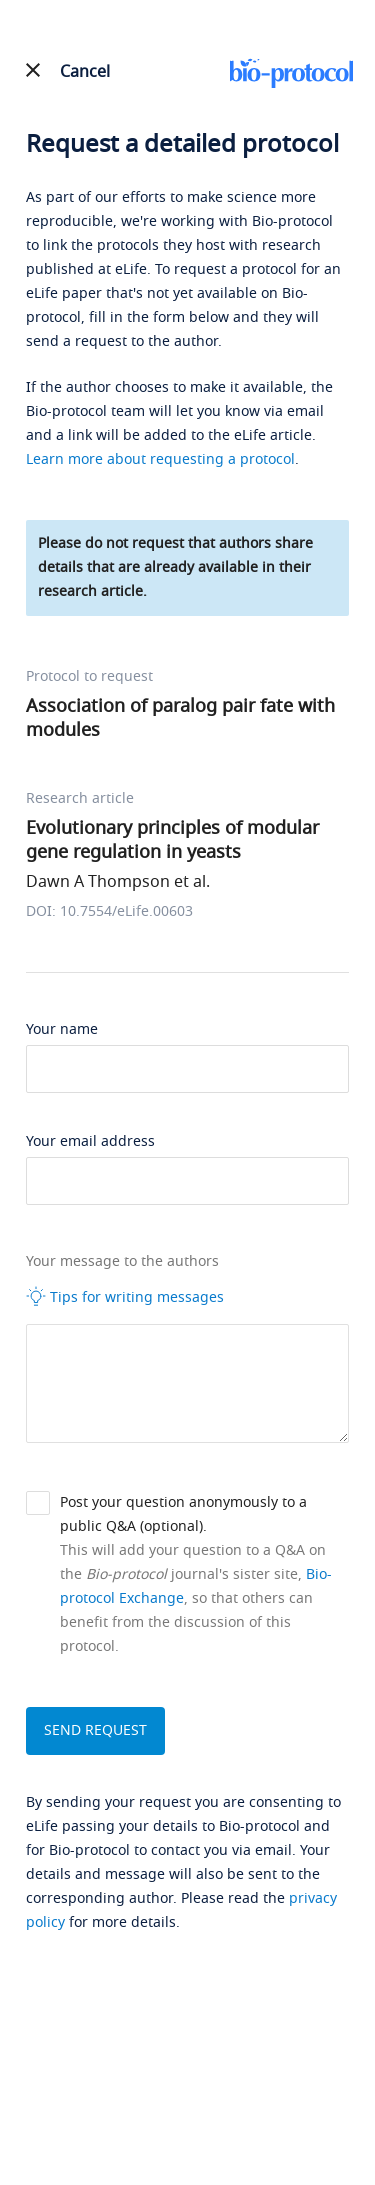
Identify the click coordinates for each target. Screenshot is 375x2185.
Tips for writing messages (125, 1297)
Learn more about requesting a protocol (160, 459)
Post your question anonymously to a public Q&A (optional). (183, 1514)
